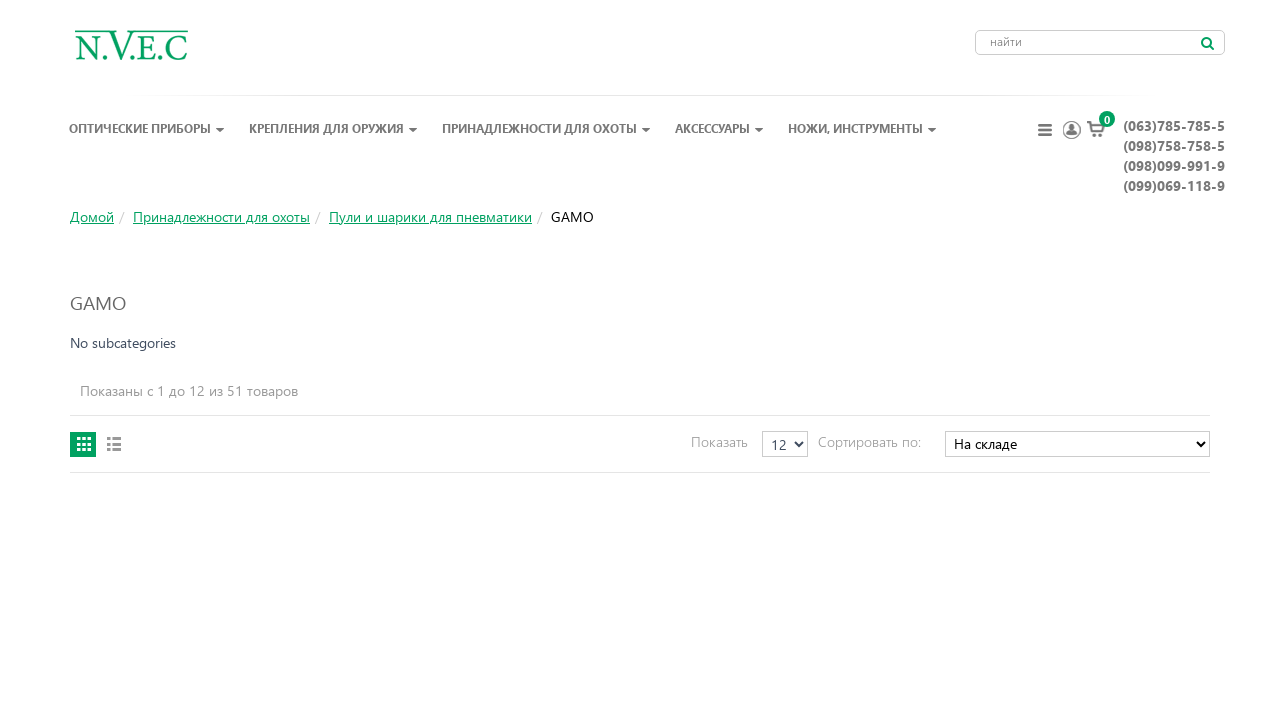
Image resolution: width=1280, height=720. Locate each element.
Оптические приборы (147, 128)
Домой (92, 216)
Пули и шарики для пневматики (430, 216)
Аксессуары (719, 128)
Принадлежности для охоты (546, 128)
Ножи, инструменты (862, 128)
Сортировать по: (869, 441)
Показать (719, 441)
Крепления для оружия (333, 128)
